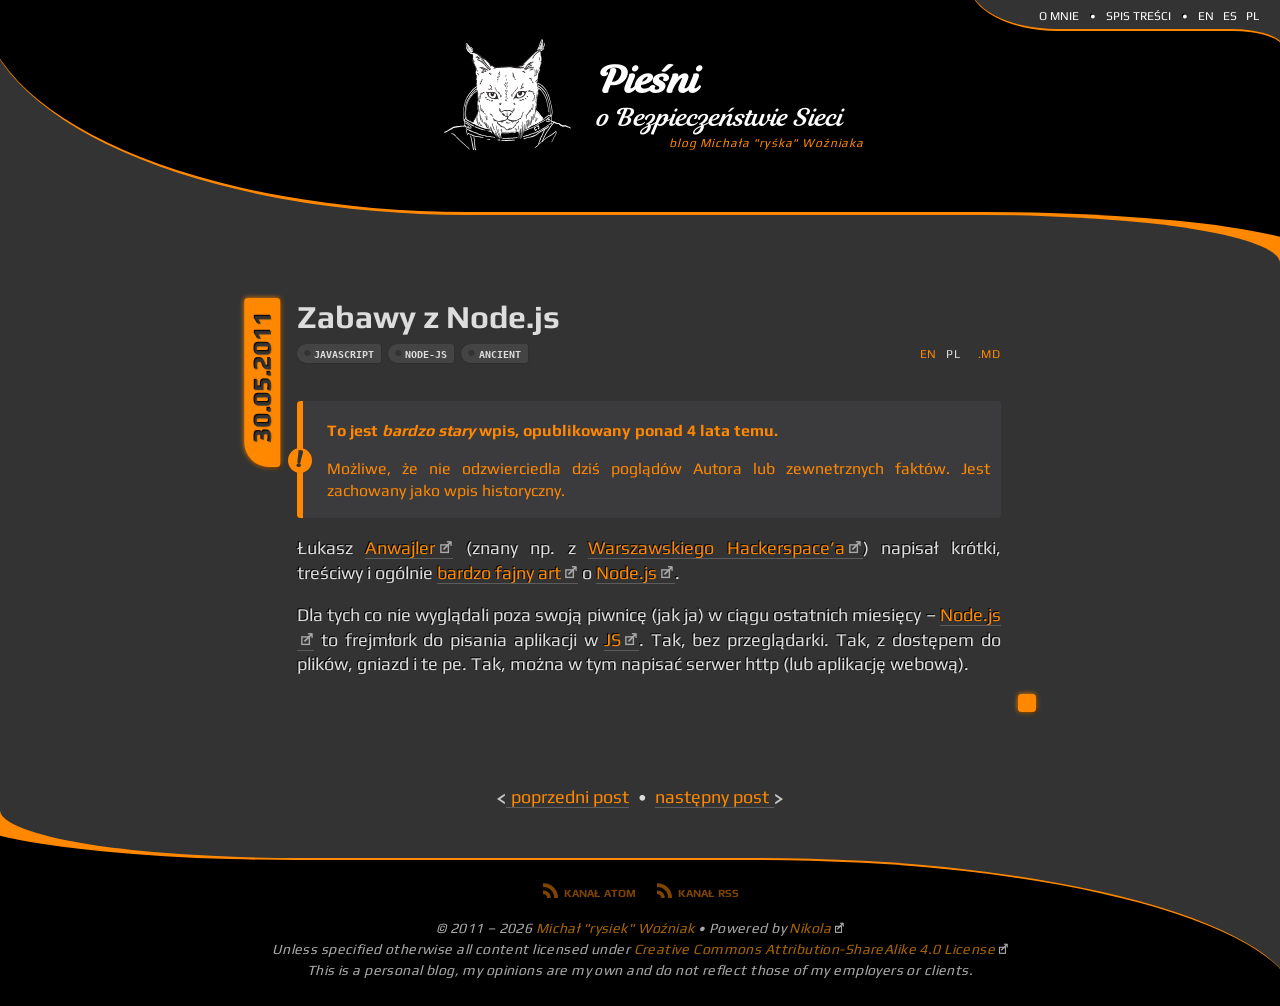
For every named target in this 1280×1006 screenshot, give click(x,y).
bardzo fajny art (499, 573)
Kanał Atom (600, 891)
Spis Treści (1138, 14)
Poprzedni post (570, 797)
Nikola (810, 928)
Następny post (712, 797)
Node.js (626, 573)
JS (612, 640)
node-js (426, 354)
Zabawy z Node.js (428, 316)
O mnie (1059, 14)
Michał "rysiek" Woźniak (615, 928)
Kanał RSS (708, 891)
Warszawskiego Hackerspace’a (716, 548)
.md (989, 353)
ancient (500, 354)
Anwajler (400, 548)
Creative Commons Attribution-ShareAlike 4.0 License (815, 949)
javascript (344, 354)
